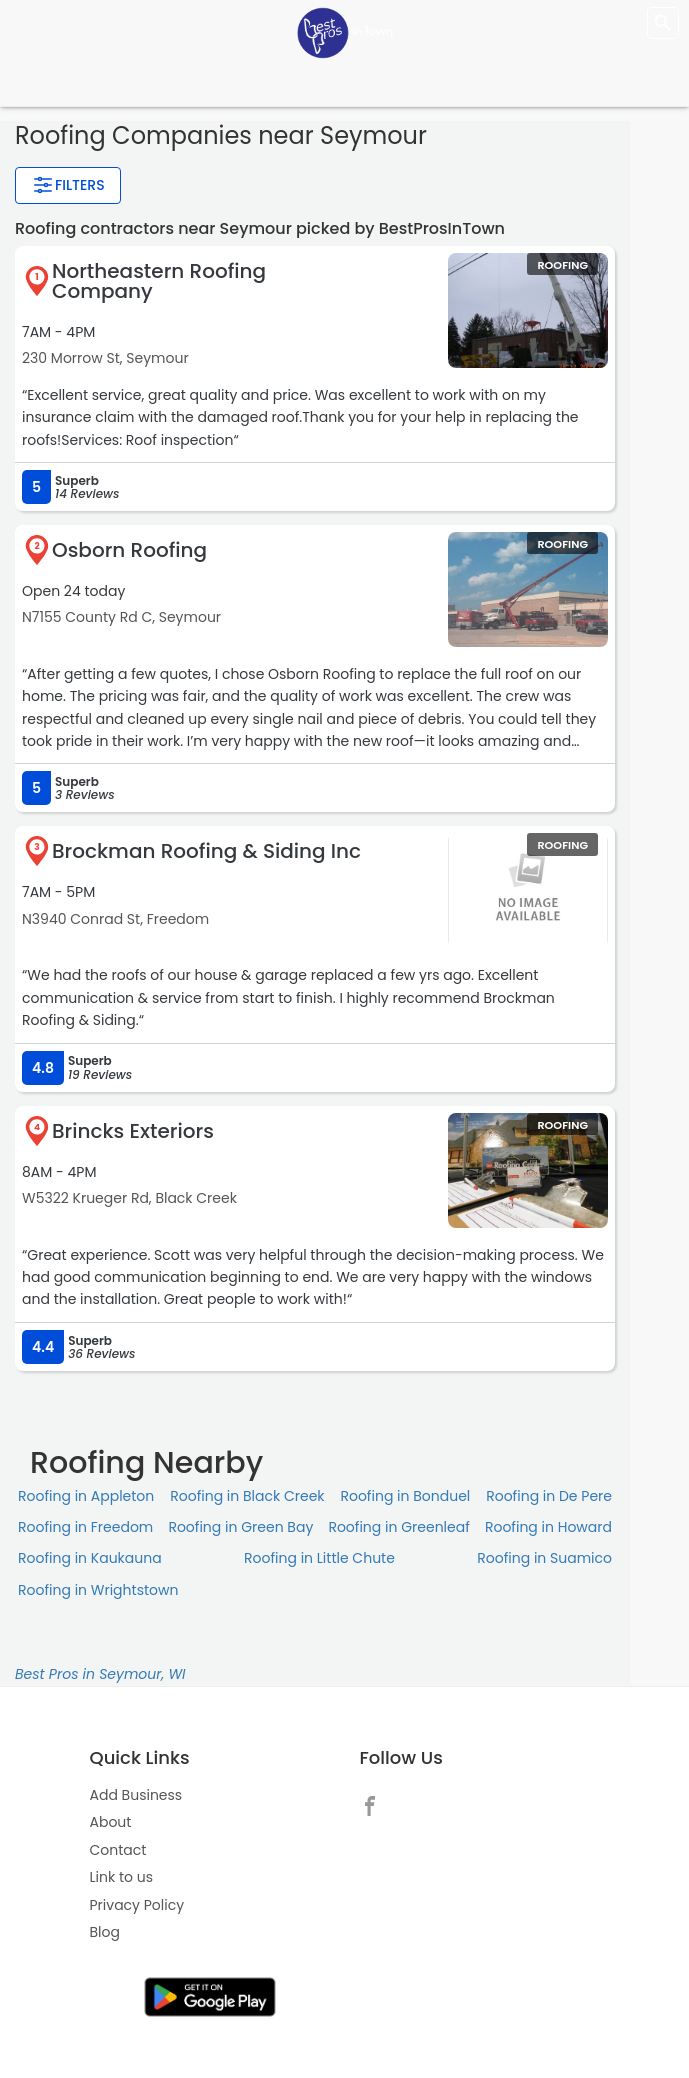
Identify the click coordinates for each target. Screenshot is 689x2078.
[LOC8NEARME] (345, 32)
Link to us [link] (121, 1877)
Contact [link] (118, 1850)
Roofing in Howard (548, 1527)
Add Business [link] (136, 1795)
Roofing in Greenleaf (398, 1527)
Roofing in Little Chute (319, 1558)
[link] (375, 1804)
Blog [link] (105, 1932)
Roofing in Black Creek (247, 1496)
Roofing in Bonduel (405, 1496)
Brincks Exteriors (133, 1131)
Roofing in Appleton (86, 1496)
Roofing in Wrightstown (98, 1590)
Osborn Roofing (129, 550)
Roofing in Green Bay (240, 1527)
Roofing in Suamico (544, 1558)
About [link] (111, 1822)
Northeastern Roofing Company (159, 281)
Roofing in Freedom (85, 1527)
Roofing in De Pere (549, 1496)
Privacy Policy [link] (137, 1905)
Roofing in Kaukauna (90, 1558)
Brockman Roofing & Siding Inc (206, 851)
